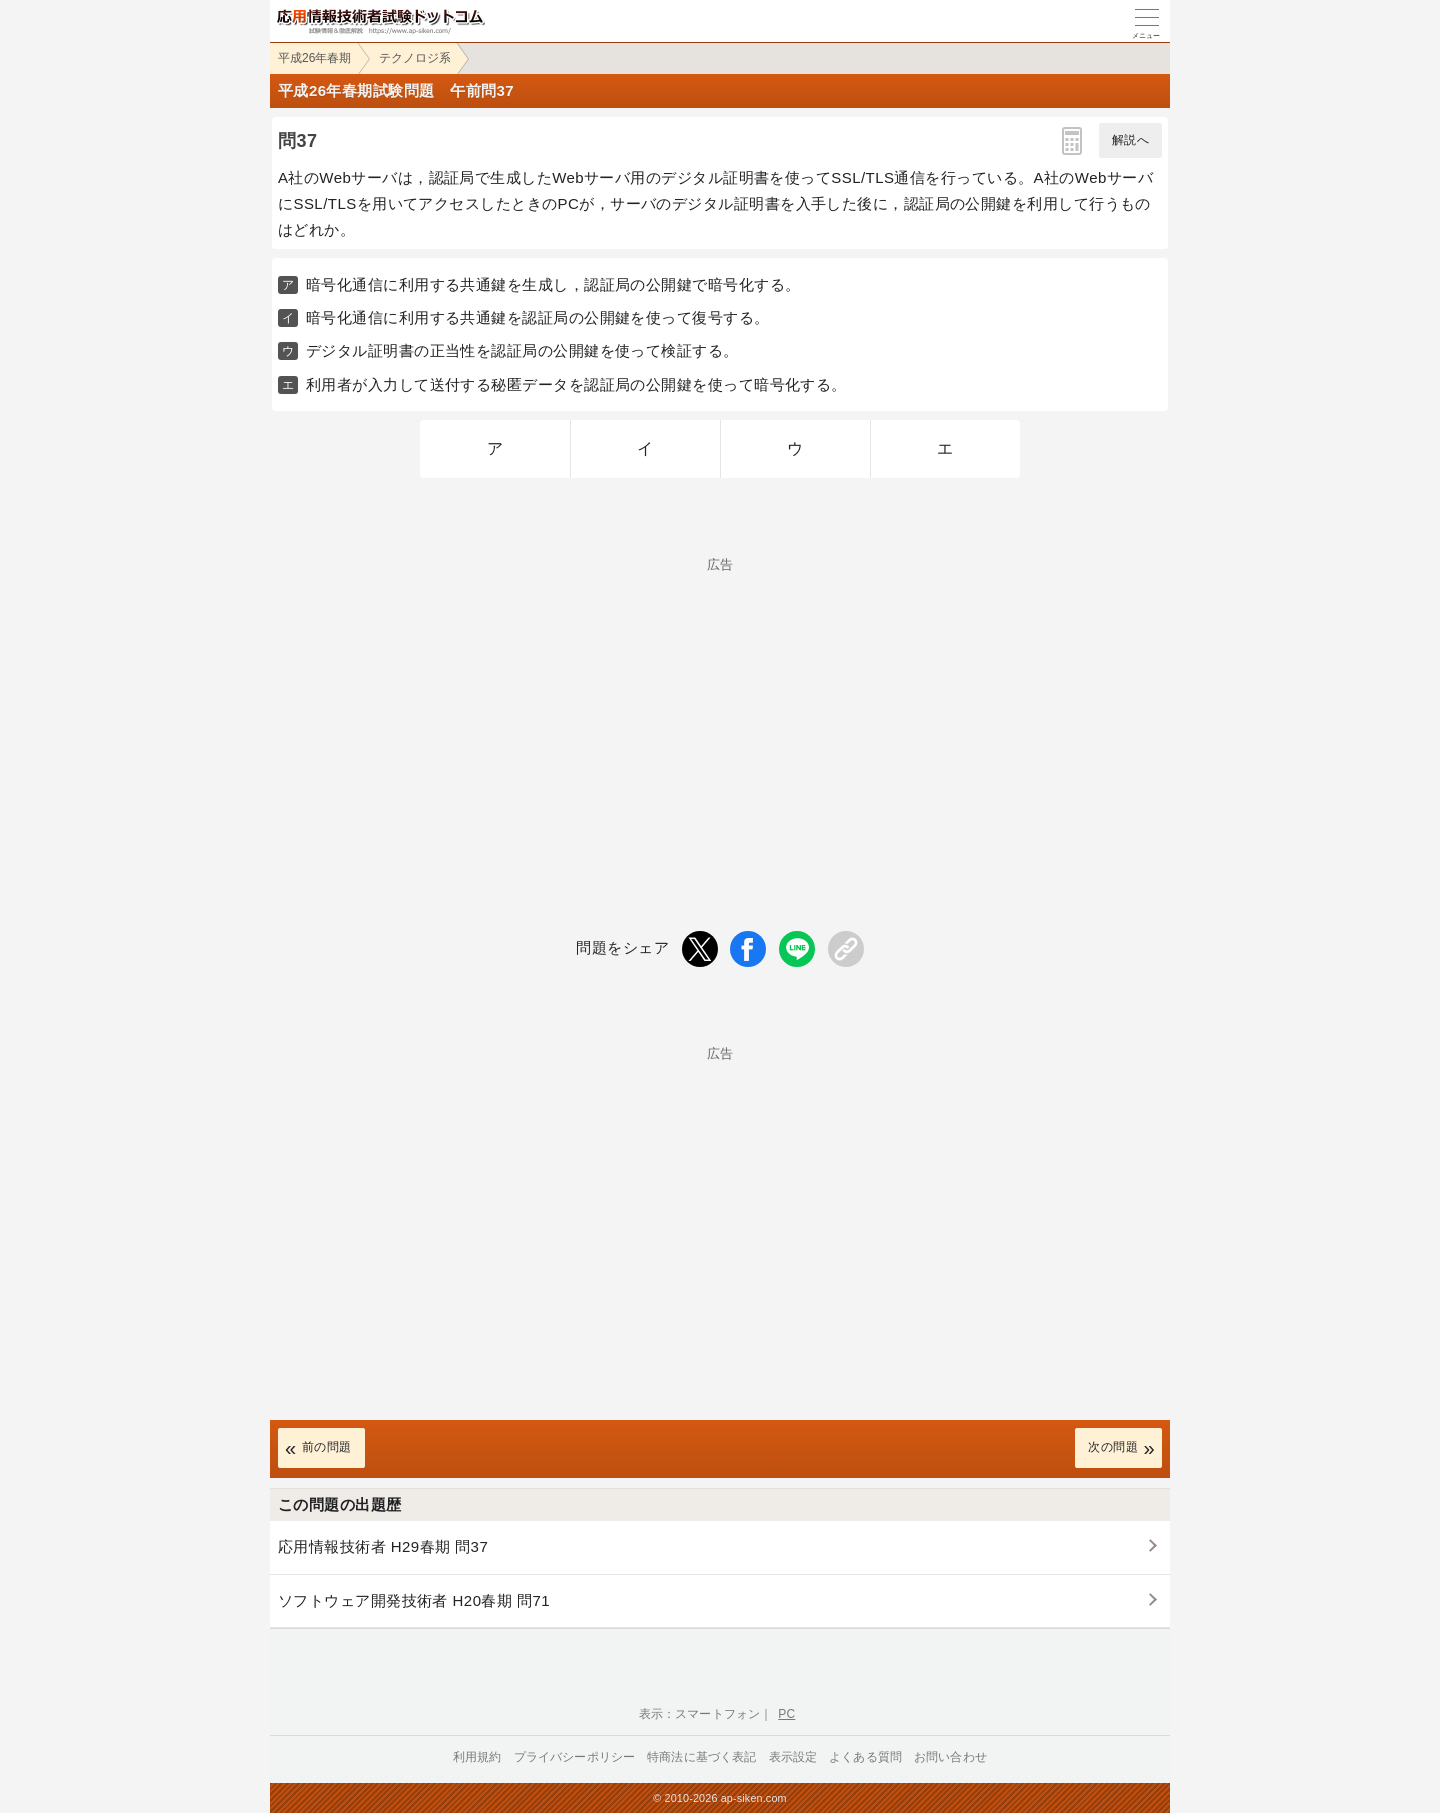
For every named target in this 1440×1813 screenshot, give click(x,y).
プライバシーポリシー (575, 1757)
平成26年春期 (314, 58)
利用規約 (477, 1757)
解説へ (1130, 140)
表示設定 (793, 1757)
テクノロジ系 (415, 58)
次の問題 (1113, 1447)
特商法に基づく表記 (701, 1757)
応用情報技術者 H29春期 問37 (383, 1546)
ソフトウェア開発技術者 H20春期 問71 (414, 1600)
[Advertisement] (720, 711)
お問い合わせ (950, 1757)
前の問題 (327, 1447)
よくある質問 (865, 1757)
